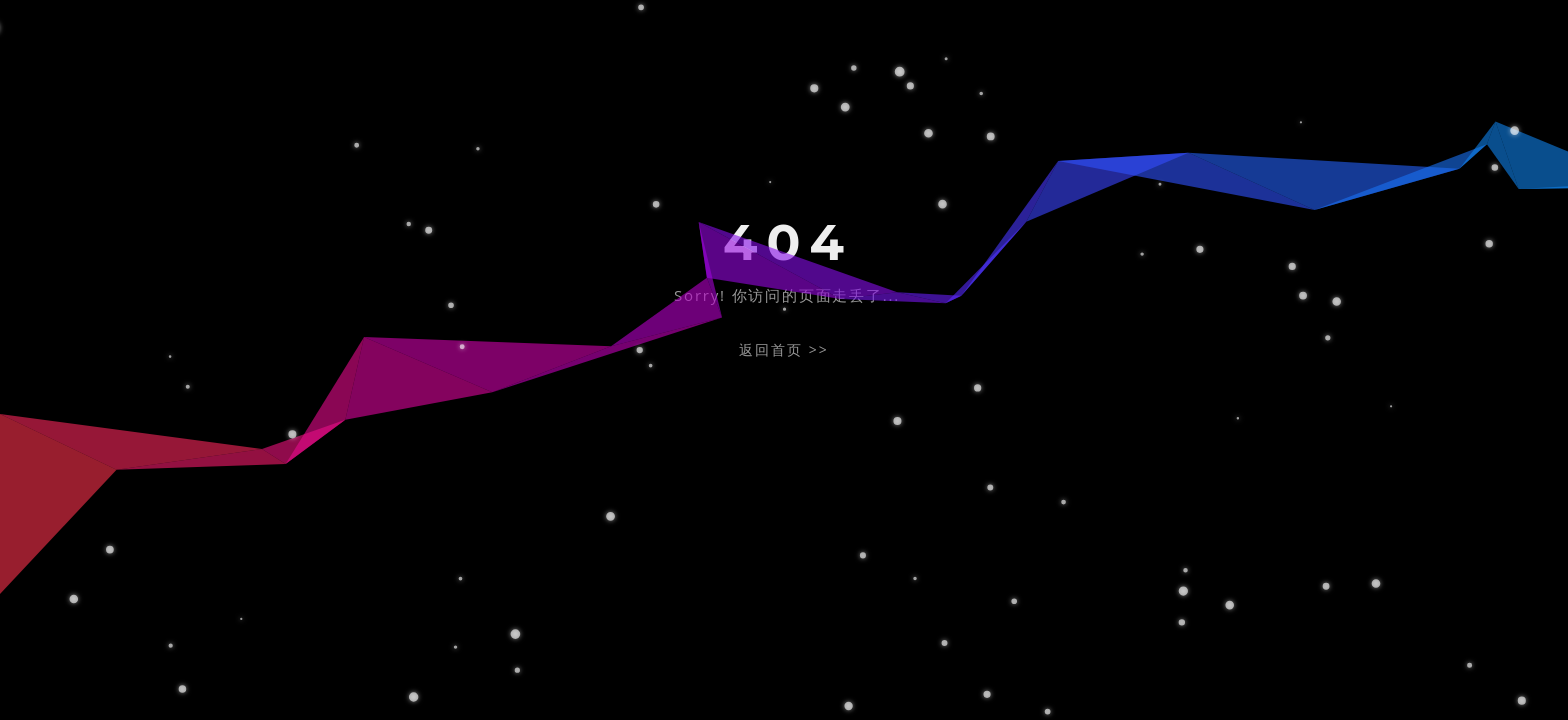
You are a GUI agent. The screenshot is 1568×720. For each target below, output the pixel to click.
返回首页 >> (784, 349)
